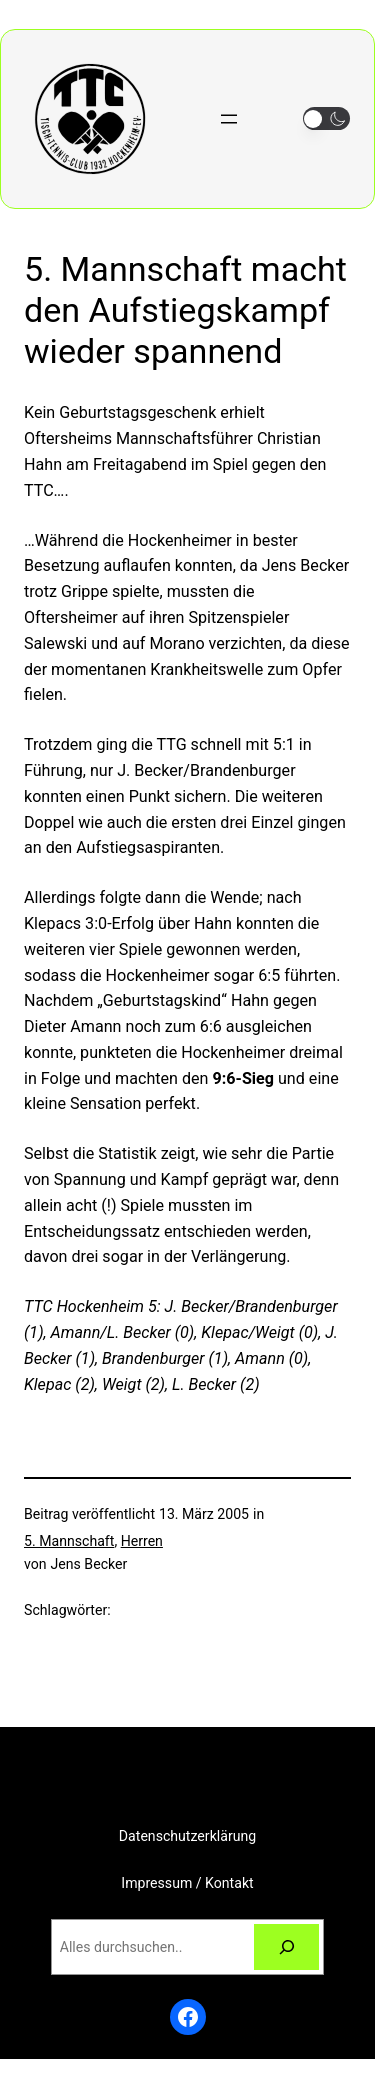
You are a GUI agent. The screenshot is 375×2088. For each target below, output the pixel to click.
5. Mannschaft (69, 1541)
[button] (326, 118)
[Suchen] (287, 1947)
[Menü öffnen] (229, 119)
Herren (142, 1541)
